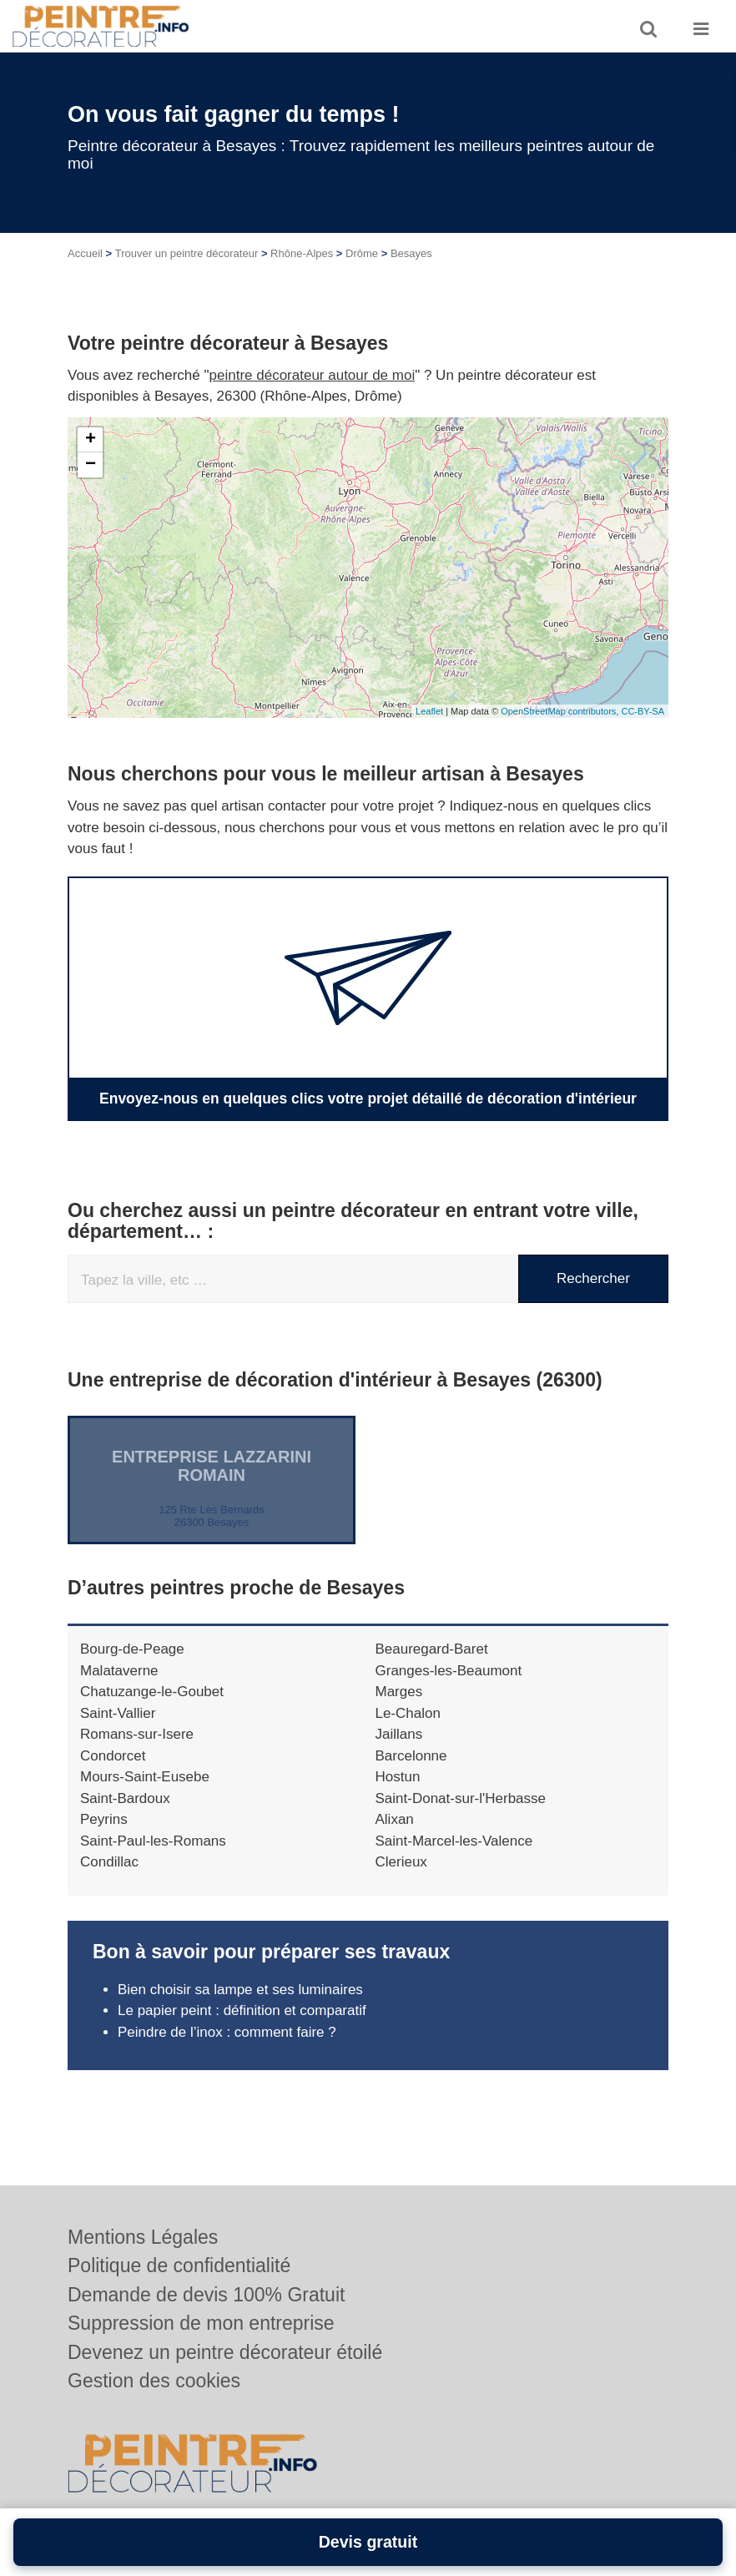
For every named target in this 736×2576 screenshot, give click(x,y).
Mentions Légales (143, 2237)
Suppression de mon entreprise (201, 2323)
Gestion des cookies (154, 2381)
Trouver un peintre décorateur (187, 253)
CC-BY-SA (642, 711)
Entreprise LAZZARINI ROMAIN (211, 1465)
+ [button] (90, 439)
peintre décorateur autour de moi (312, 375)
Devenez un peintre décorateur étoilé (225, 2352)
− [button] (90, 464)
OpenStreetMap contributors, (561, 711)
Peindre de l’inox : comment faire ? (227, 2031)
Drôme (361, 253)
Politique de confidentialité (179, 2265)
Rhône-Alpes (301, 253)
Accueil (85, 253)
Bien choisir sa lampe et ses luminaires (240, 1989)
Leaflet (429, 711)
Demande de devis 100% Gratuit (206, 2295)
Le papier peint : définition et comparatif (242, 2010)
